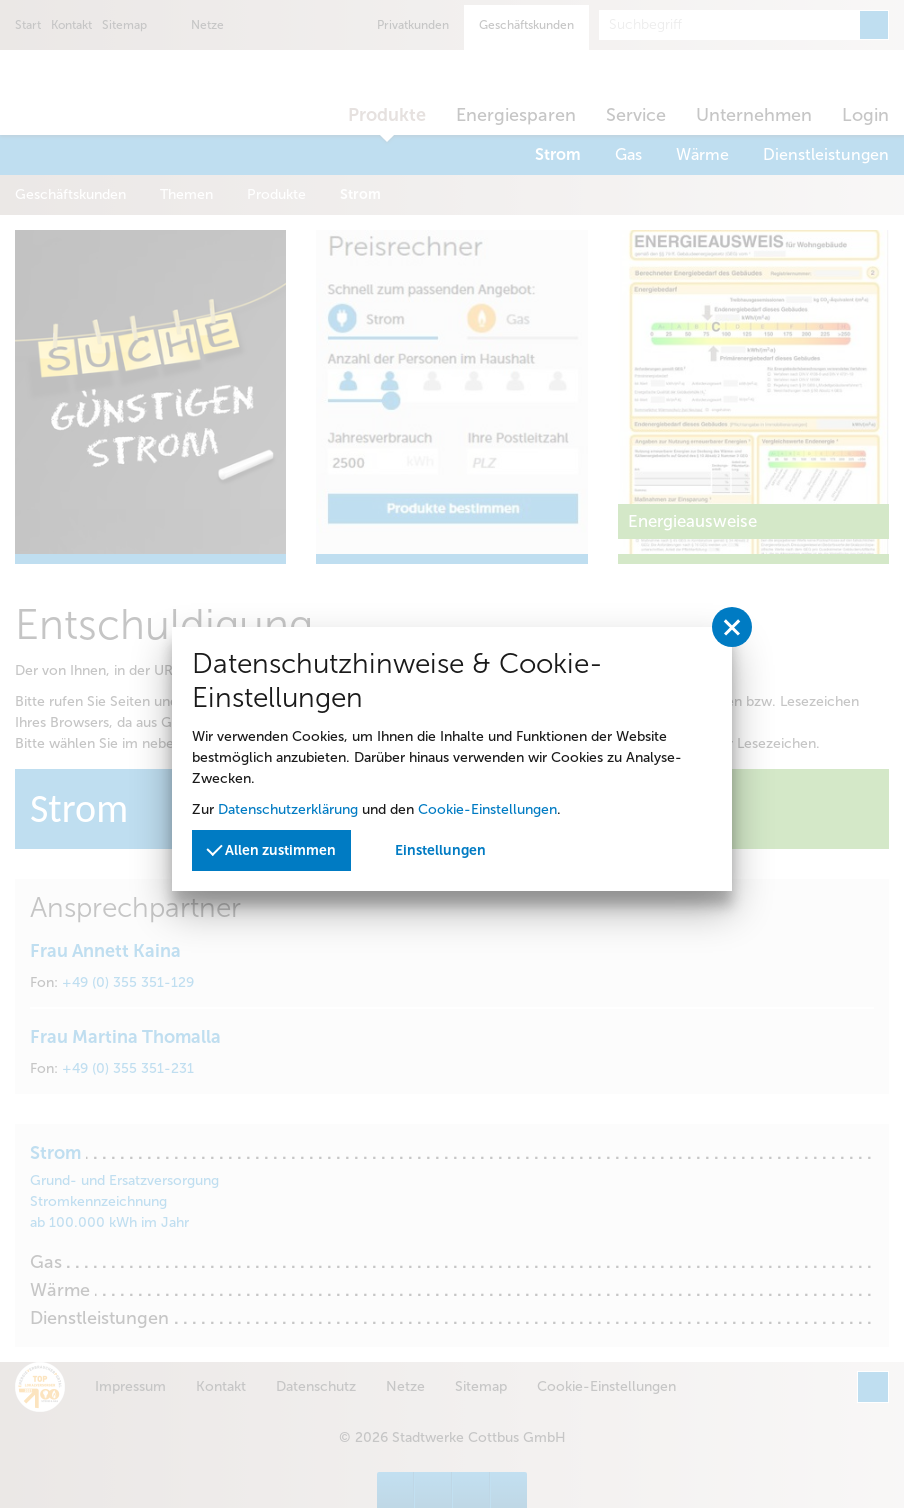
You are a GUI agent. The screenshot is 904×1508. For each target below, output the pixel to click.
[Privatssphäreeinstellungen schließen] (732, 627)
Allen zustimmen (271, 848)
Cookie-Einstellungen (487, 809)
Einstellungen (440, 850)
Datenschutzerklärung (288, 809)
